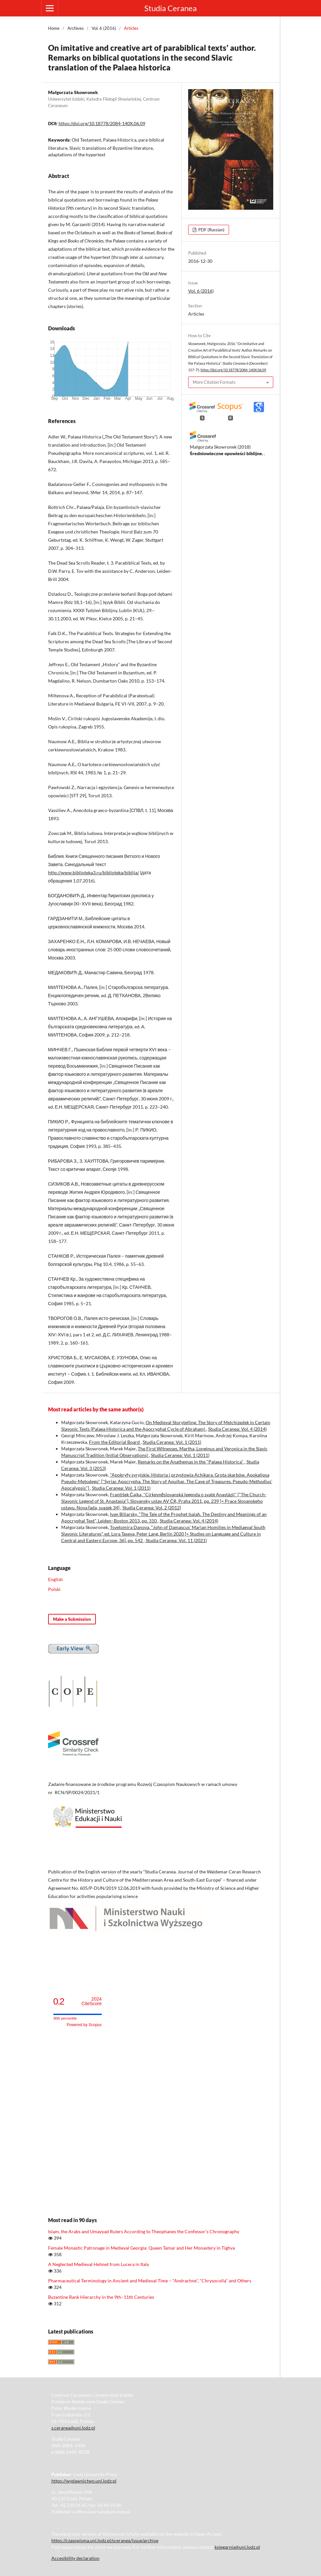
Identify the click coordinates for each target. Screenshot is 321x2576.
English (55, 1579)
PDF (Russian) (210, 229)
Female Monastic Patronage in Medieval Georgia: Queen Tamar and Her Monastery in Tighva (141, 2248)
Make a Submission (72, 1619)
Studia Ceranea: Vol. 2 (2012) (151, 1507)
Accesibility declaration (75, 2558)
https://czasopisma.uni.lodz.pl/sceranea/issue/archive (104, 2540)
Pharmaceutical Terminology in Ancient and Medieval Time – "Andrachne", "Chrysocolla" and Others (149, 2280)
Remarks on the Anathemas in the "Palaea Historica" (191, 1461)
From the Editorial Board (115, 1442)
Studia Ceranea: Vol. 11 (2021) (176, 1540)
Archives (75, 28)
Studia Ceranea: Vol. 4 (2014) (237, 1429)
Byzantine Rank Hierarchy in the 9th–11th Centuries (101, 2297)
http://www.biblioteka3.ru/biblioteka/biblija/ (93, 872)
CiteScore (91, 2001)
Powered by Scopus (84, 2025)
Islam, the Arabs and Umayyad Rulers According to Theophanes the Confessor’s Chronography (143, 2231)
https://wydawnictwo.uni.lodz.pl (83, 2481)
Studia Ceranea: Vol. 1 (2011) (172, 1442)
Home (54, 28)
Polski (54, 1589)
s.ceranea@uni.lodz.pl (73, 2428)
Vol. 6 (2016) (104, 28)
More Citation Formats (214, 382)
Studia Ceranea (170, 8)
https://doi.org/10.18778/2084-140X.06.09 (102, 123)
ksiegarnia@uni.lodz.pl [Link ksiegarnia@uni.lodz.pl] (237, 2547)
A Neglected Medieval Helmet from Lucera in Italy (98, 2264)
